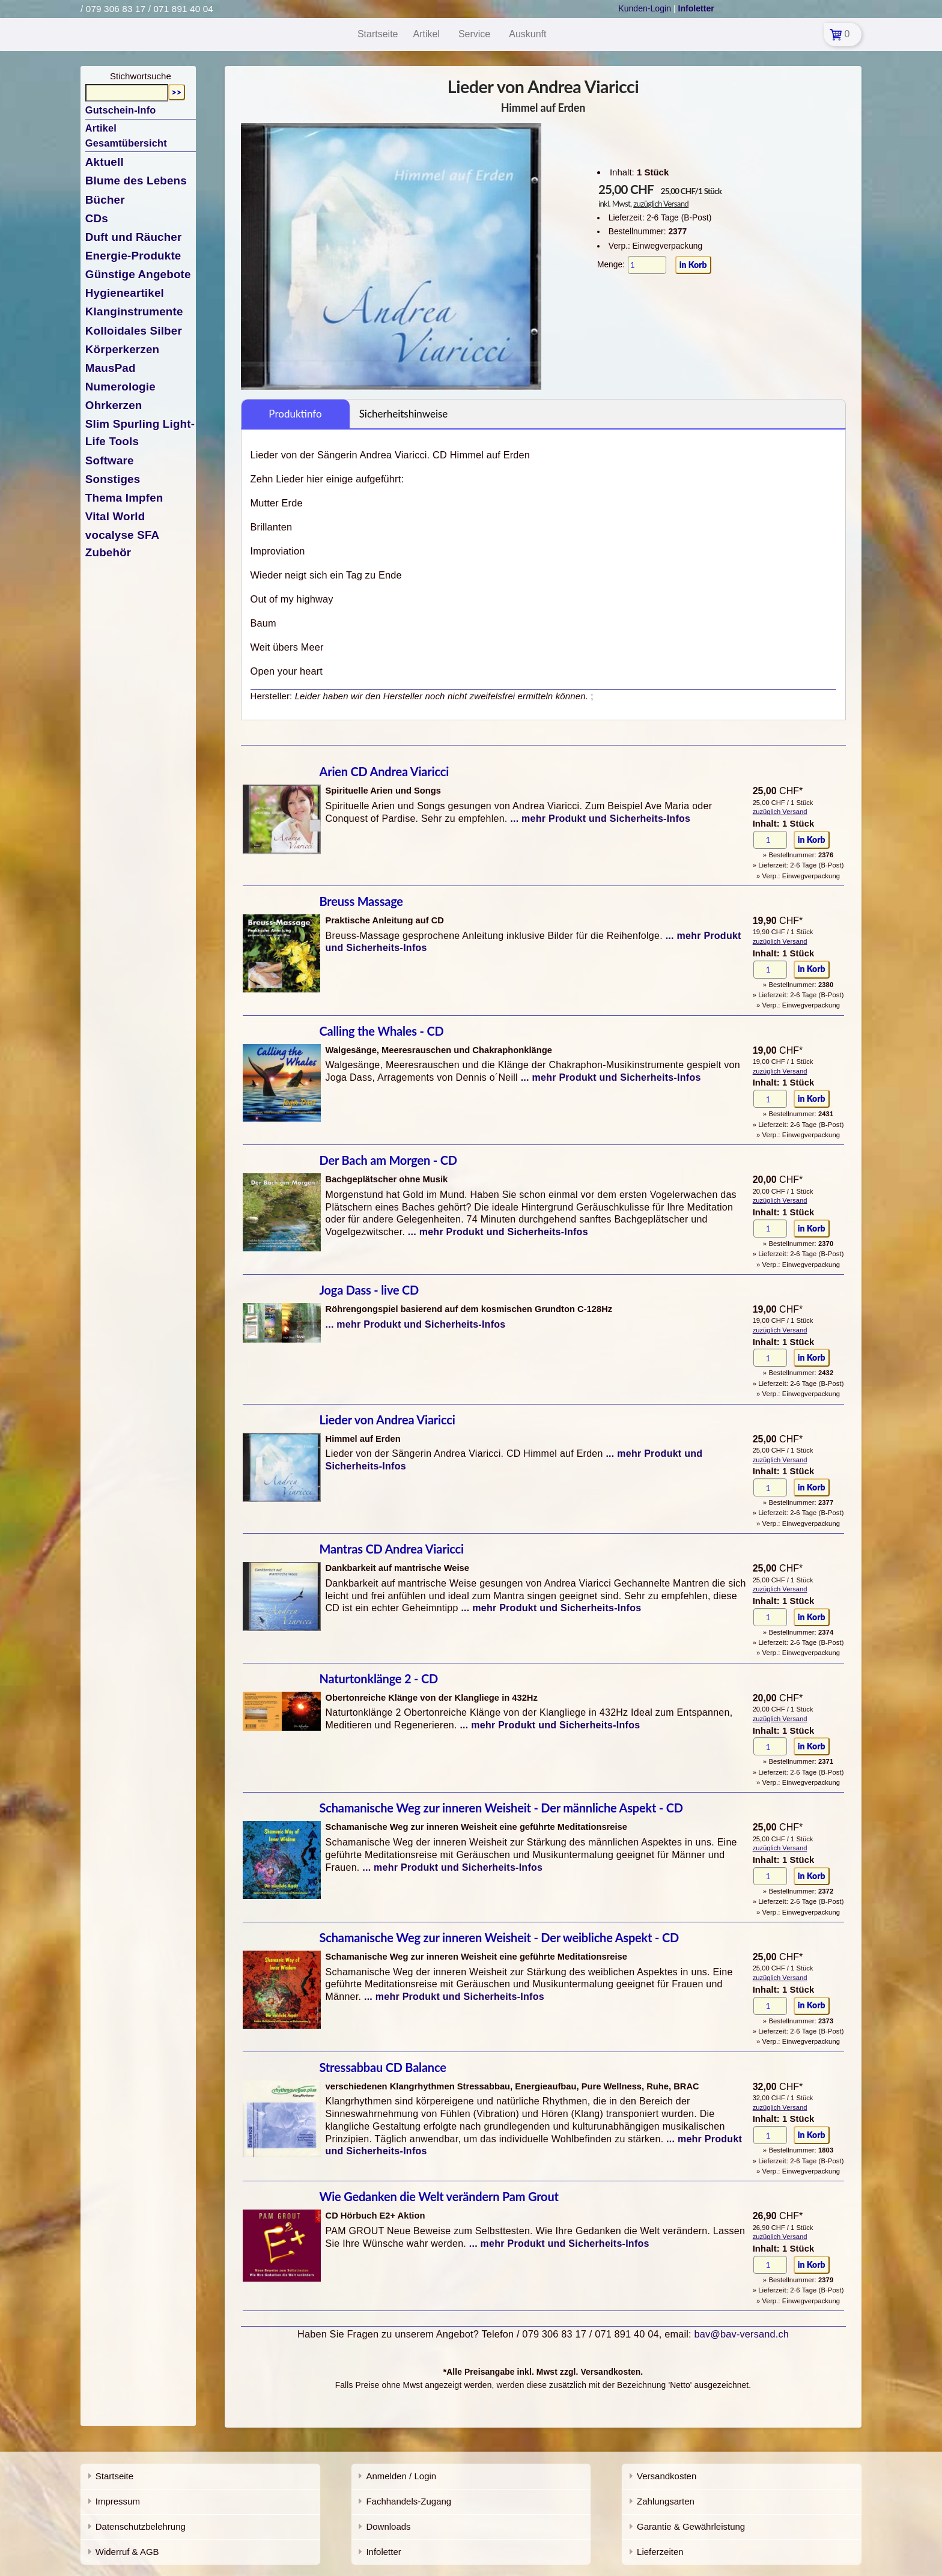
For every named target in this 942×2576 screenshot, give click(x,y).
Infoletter (383, 2552)
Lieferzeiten (660, 2552)
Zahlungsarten (665, 2501)
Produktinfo (295, 413)
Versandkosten (666, 2476)
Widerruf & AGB (127, 2552)
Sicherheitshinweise (403, 413)
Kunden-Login (644, 8)
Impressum (118, 2501)
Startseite (114, 2476)
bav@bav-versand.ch (741, 2333)
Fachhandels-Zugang (408, 2501)
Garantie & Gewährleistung (691, 2526)
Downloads (388, 2526)
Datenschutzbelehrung (141, 2526)
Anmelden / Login (401, 2476)
